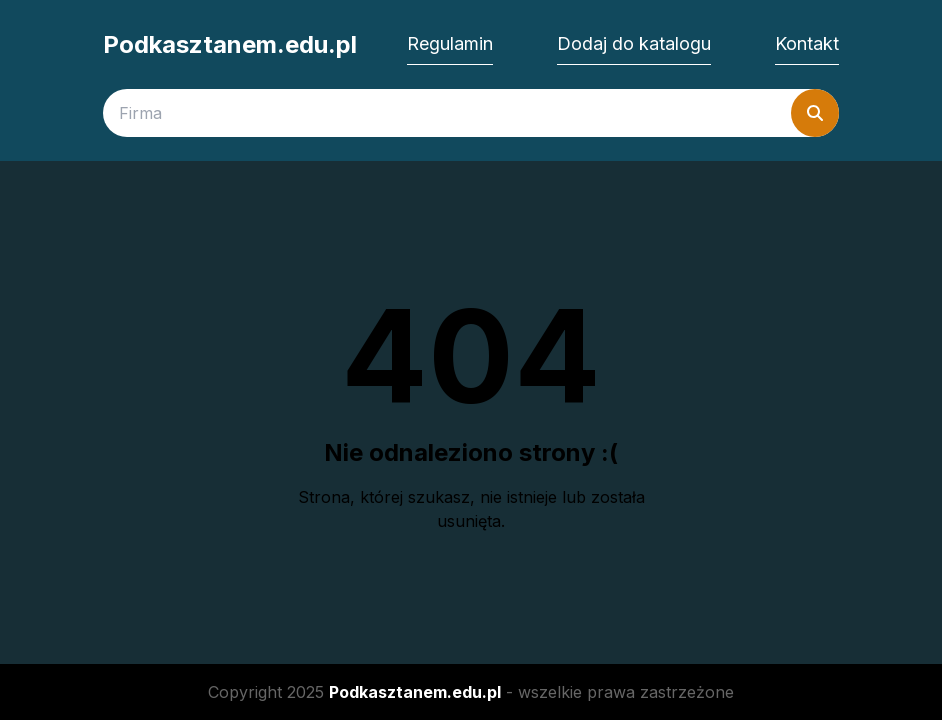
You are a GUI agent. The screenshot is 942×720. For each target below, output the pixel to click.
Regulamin (450, 43)
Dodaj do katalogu (634, 43)
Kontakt (807, 43)
